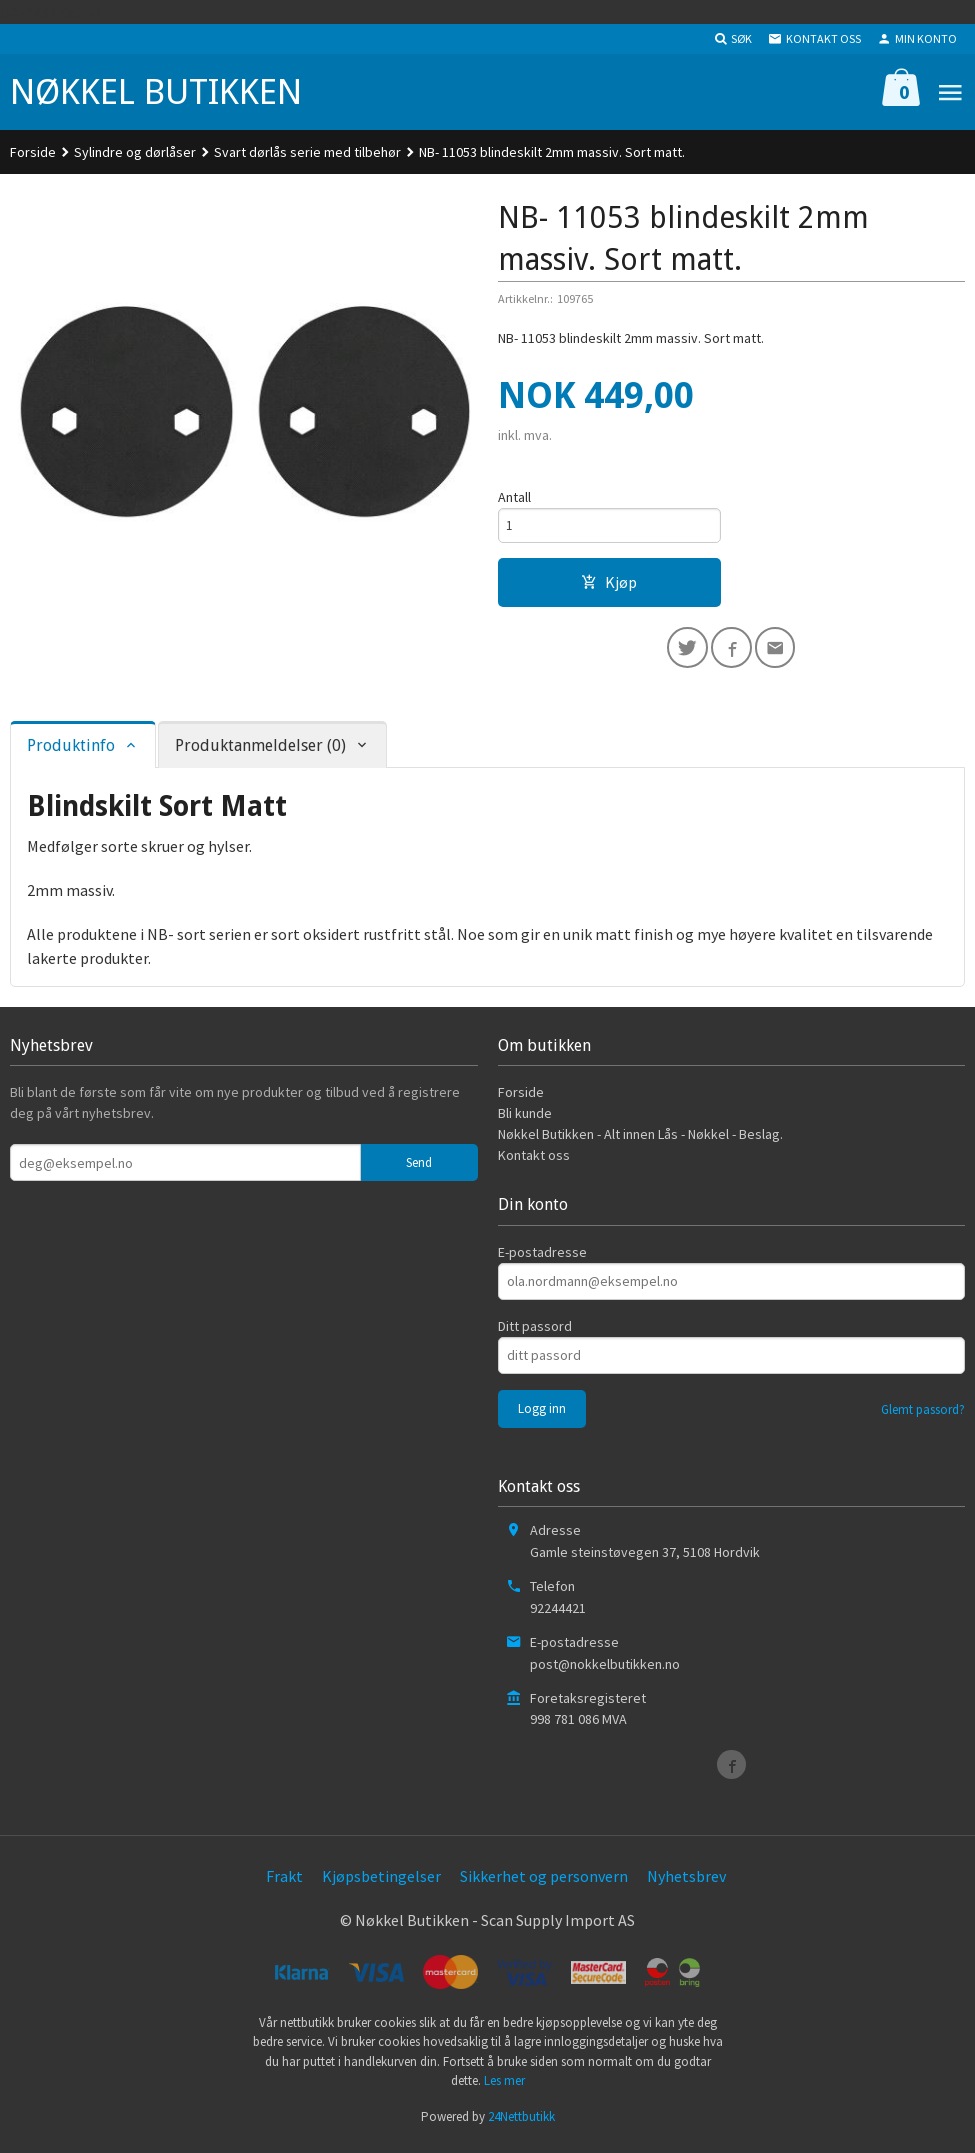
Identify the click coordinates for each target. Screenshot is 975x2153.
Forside (33, 152)
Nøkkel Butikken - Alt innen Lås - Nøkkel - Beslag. (640, 1141)
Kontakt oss (534, 1162)
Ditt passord (535, 1332)
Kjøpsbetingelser (381, 1883)
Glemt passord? (923, 1415)
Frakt (284, 1883)
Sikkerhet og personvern (544, 1883)
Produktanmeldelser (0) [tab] (260, 751)
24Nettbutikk (521, 2122)
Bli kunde (525, 1120)
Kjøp (609, 585)
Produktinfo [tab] (71, 751)
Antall (514, 497)
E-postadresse (542, 1258)
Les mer (504, 2087)
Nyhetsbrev (686, 1883)
